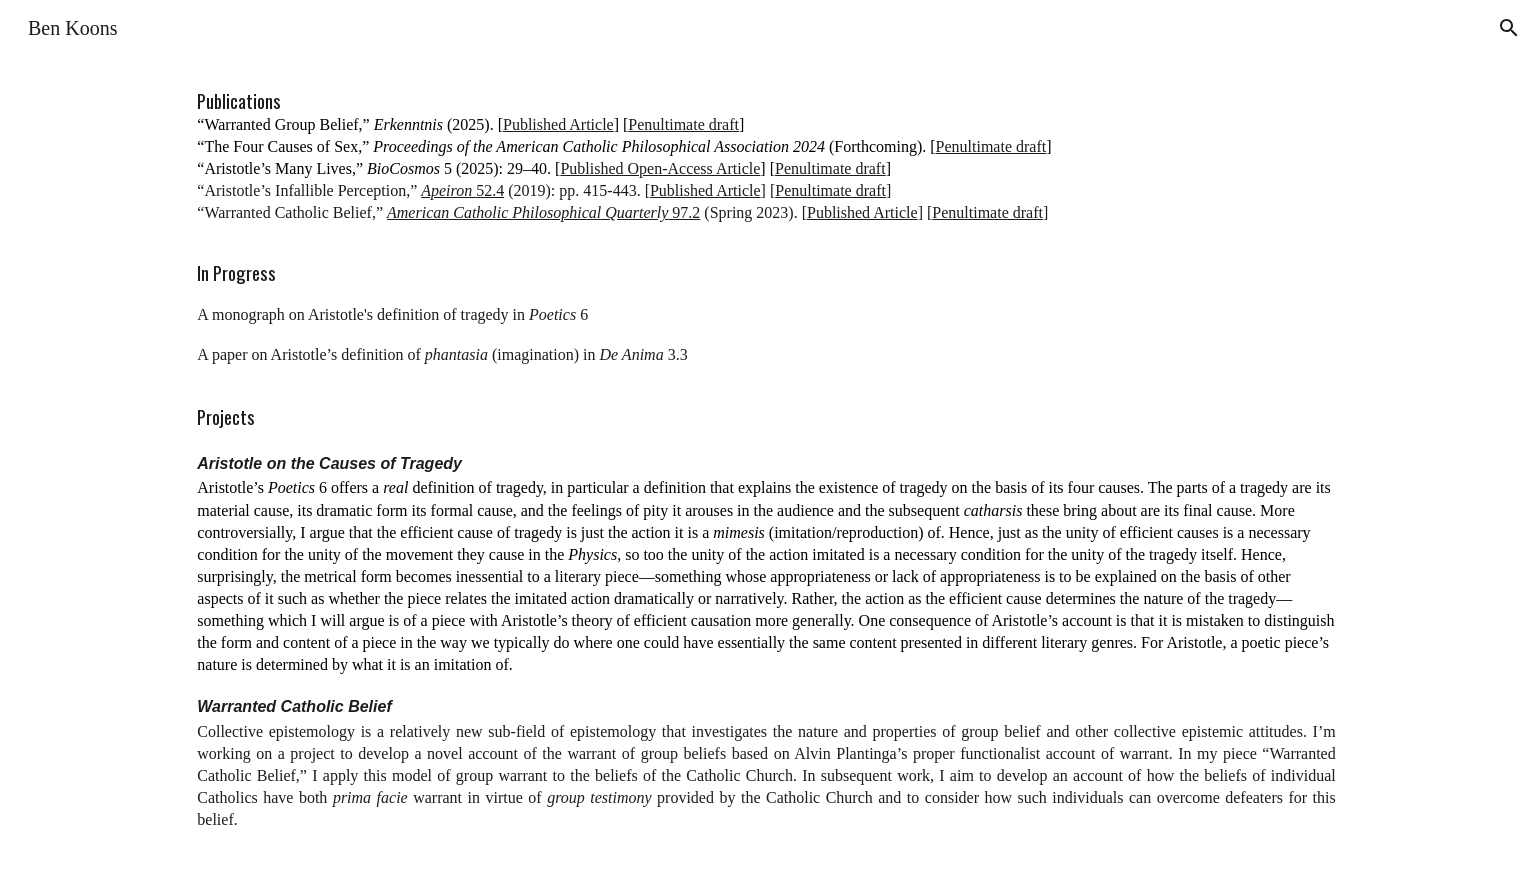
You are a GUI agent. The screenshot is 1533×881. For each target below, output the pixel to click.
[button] (1509, 28)
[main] (766, 468)
